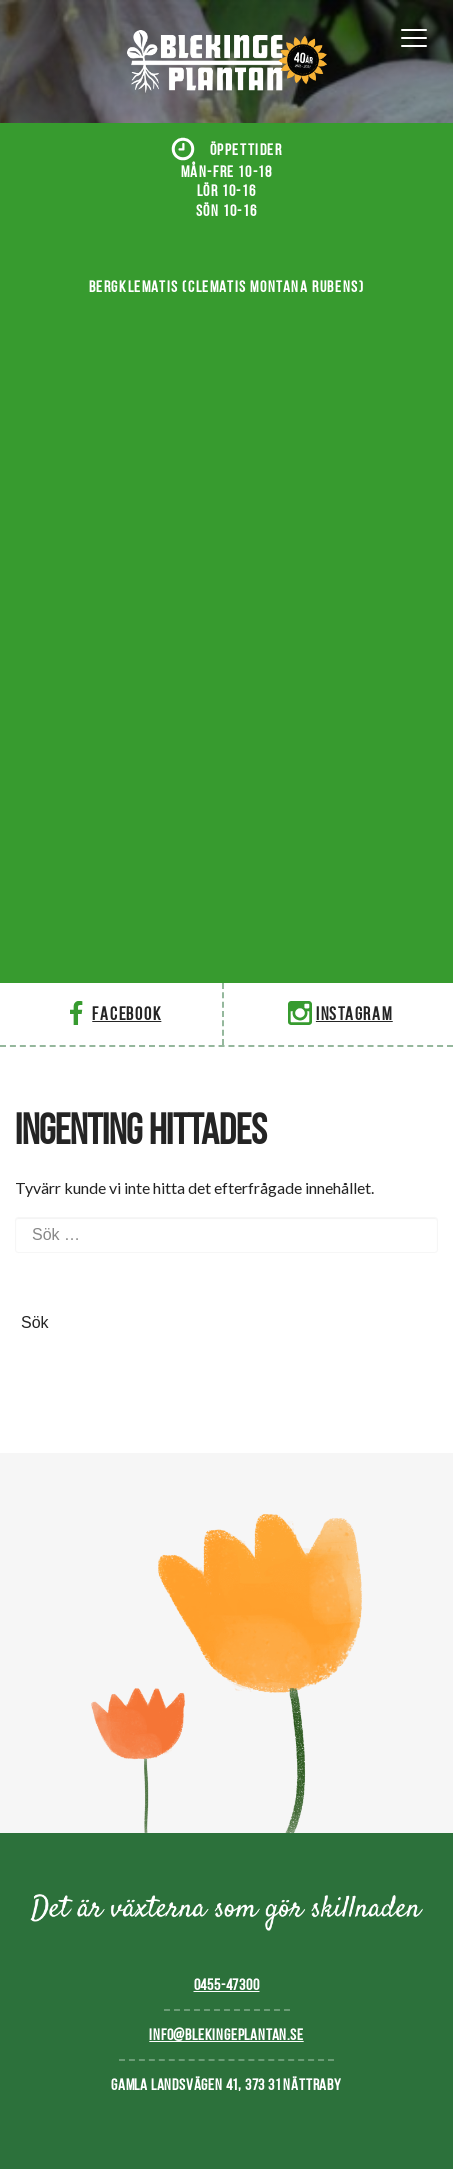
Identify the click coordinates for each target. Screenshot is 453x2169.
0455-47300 (227, 1984)
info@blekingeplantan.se (226, 2034)
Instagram (338, 1013)
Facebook (110, 1013)
